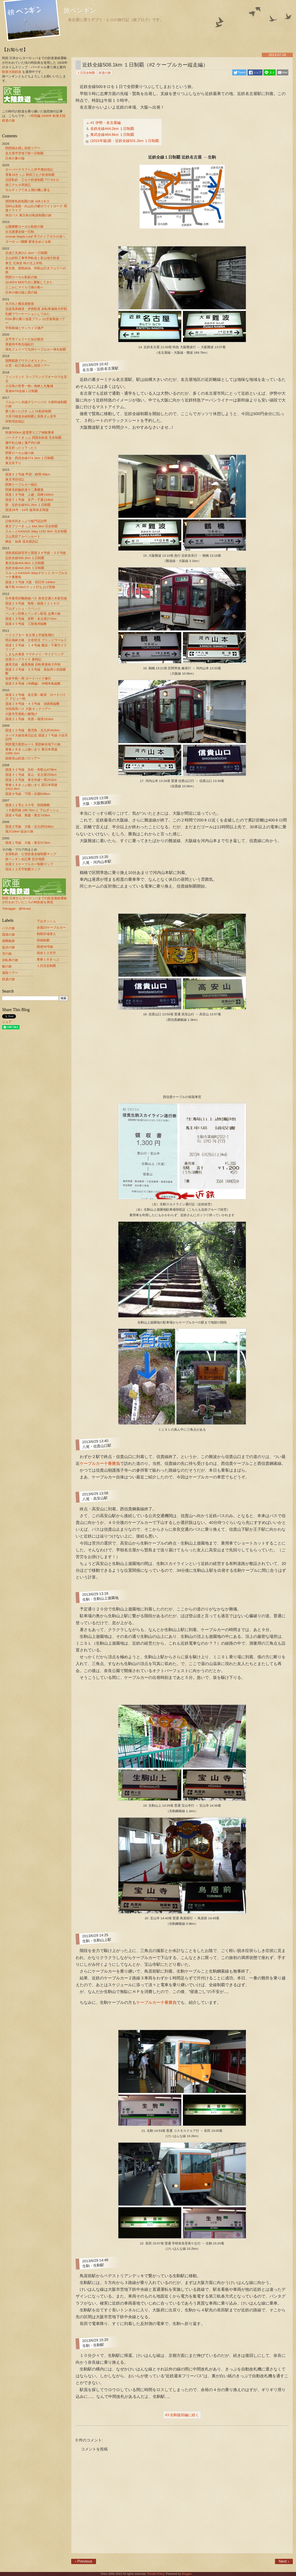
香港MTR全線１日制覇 (21, 391)
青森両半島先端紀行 (19, 344)
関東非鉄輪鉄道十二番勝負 (24, 489)
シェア (7, 1022)
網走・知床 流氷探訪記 (21, 541)
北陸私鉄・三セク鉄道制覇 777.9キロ (32, 180)
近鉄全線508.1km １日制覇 (24, 558)
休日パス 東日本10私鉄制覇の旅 (28, 215)
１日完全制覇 (46, 965)
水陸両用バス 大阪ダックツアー (28, 709)
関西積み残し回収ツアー (22, 148)
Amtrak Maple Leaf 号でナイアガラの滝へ (35, 236)
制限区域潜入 (46, 934)
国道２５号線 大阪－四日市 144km (30, 582)
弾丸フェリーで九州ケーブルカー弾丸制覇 (35, 349)
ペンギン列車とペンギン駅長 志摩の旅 (32, 613)
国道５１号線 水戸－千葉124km (29, 499)
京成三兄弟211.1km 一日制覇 (26, 253)
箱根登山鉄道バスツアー (22, 758)
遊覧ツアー (10, 973)
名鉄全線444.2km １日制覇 (24, 568)
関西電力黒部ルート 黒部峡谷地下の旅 (32, 744)
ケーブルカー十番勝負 (100, 1463)
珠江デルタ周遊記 (18, 185)
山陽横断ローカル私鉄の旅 (24, 226)
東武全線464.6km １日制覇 (24, 563)
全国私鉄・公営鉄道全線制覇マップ (30, 854)
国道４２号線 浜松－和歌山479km (31, 769)
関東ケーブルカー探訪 (21, 484)
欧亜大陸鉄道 (12, 72)
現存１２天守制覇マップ (22, 869)
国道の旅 (8, 934)
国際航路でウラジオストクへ (26, 360)
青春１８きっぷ (48, 959)
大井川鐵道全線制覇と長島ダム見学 (30, 416)
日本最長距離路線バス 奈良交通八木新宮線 (36, 598)
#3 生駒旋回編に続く (182, 2415)
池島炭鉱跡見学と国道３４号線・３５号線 (35, 553)
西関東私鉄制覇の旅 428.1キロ (27, 201)
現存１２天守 (46, 953)
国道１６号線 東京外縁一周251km (31, 780)
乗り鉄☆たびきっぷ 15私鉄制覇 (28, 411)
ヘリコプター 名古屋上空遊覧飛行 (29, 635)
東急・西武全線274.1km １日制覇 (29, 458)
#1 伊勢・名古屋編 (105, 123)
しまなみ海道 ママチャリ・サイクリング (34, 654)
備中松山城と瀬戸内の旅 (22, 442)
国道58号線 (45, 946)
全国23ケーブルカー (51, 927)
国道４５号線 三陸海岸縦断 (26, 624)
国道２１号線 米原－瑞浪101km (29, 719)
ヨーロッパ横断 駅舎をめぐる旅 (28, 241)
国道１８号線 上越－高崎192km (29, 494)
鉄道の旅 (8, 979)
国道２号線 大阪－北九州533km (29, 826)
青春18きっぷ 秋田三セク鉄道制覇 (29, 174)
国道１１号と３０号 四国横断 (27, 805)
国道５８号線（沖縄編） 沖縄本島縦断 (32, 683)
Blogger (187, 2573)
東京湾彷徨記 (14, 479)
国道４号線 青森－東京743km (27, 815)
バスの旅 (8, 928)
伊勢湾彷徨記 (14, 421)
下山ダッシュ (46, 921)
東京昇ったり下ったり (21, 448)
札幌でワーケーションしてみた (27, 314)
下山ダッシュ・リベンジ (22, 608)
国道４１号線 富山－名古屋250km (31, 774)
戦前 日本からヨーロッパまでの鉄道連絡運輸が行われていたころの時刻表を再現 (34, 898)
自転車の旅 (10, 960)
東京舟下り (13, 463)
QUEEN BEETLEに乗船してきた (28, 282)
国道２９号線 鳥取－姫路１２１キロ (32, 603)
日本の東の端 (14, 158)
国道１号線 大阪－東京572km (27, 842)
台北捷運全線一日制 (19, 231)
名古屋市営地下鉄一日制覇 (24, 153)
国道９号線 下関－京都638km (27, 794)
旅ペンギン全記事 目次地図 (24, 859)
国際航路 (8, 941)
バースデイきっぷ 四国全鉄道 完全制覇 (33, 437)
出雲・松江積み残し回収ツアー (27, 365)
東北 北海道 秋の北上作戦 (23, 263)
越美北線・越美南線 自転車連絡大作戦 (32, 664)
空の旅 (7, 953)
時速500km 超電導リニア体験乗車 (29, 432)
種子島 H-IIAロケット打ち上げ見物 (30, 587)
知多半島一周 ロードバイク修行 (28, 678)
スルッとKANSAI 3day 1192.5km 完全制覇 (36, 531)
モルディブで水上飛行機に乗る (27, 190)
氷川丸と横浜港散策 (19, 303)
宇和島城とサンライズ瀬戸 (24, 328)
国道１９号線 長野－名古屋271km (31, 618)
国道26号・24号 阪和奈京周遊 (26, 510)
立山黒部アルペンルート (22, 536)
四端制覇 (43, 940)
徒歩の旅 (8, 947)
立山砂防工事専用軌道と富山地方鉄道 (32, 258)
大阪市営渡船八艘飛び (21, 714)
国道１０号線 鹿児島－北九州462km (32, 730)
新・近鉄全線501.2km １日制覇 (28, 504)
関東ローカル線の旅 (19, 453)
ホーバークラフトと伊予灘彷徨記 (29, 169)
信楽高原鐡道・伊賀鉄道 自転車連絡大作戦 (36, 309)
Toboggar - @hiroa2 (16, 908)
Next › (284, 2561)
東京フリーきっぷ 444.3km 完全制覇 (31, 526)
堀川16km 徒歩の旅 (19, 831)
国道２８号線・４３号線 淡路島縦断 (32, 703)
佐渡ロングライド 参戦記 (23, 659)
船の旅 (7, 966)
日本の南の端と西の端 (21, 292)
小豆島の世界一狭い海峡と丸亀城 (29, 386)
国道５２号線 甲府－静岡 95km (27, 474)
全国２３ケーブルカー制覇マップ (29, 864)
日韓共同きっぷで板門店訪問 (26, 521)
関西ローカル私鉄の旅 (21, 277)
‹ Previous (83, 2561)
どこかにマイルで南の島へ (24, 287)
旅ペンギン (80, 11)
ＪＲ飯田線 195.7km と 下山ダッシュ (32, 810)
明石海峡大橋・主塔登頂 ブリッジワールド (36, 640)
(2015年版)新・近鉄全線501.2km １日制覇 (124, 141)
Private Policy (155, 2573)
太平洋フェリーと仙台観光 (24, 339)
